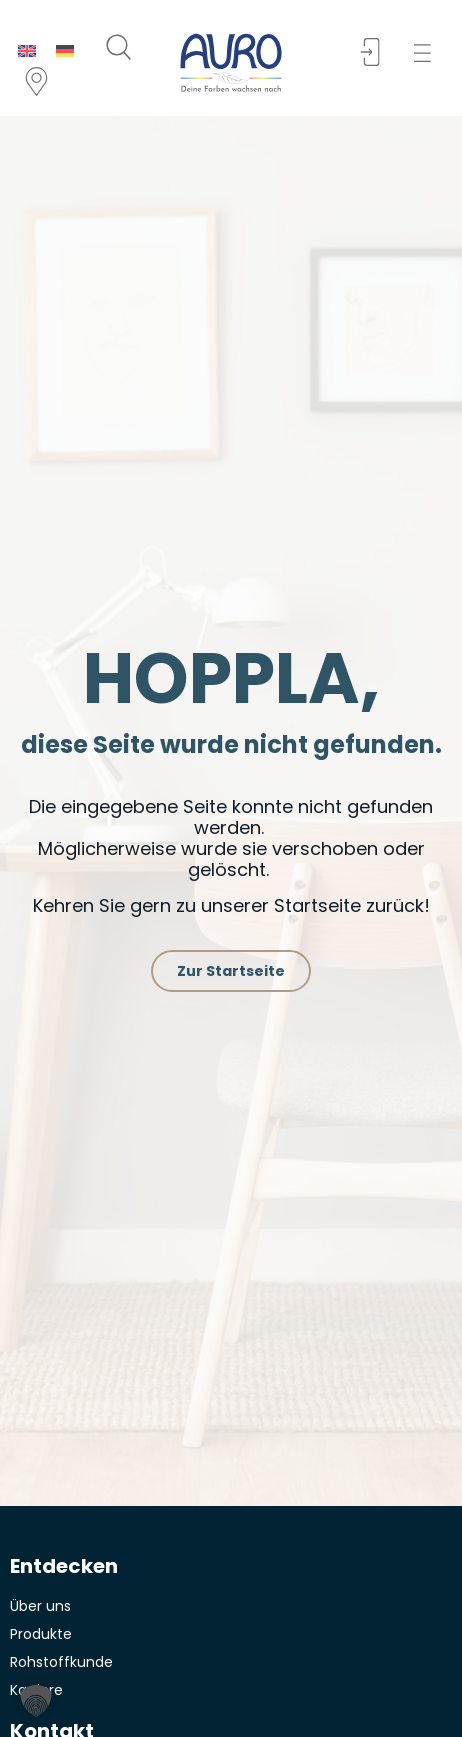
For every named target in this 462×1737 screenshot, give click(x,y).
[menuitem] (27, 50)
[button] (428, 53)
